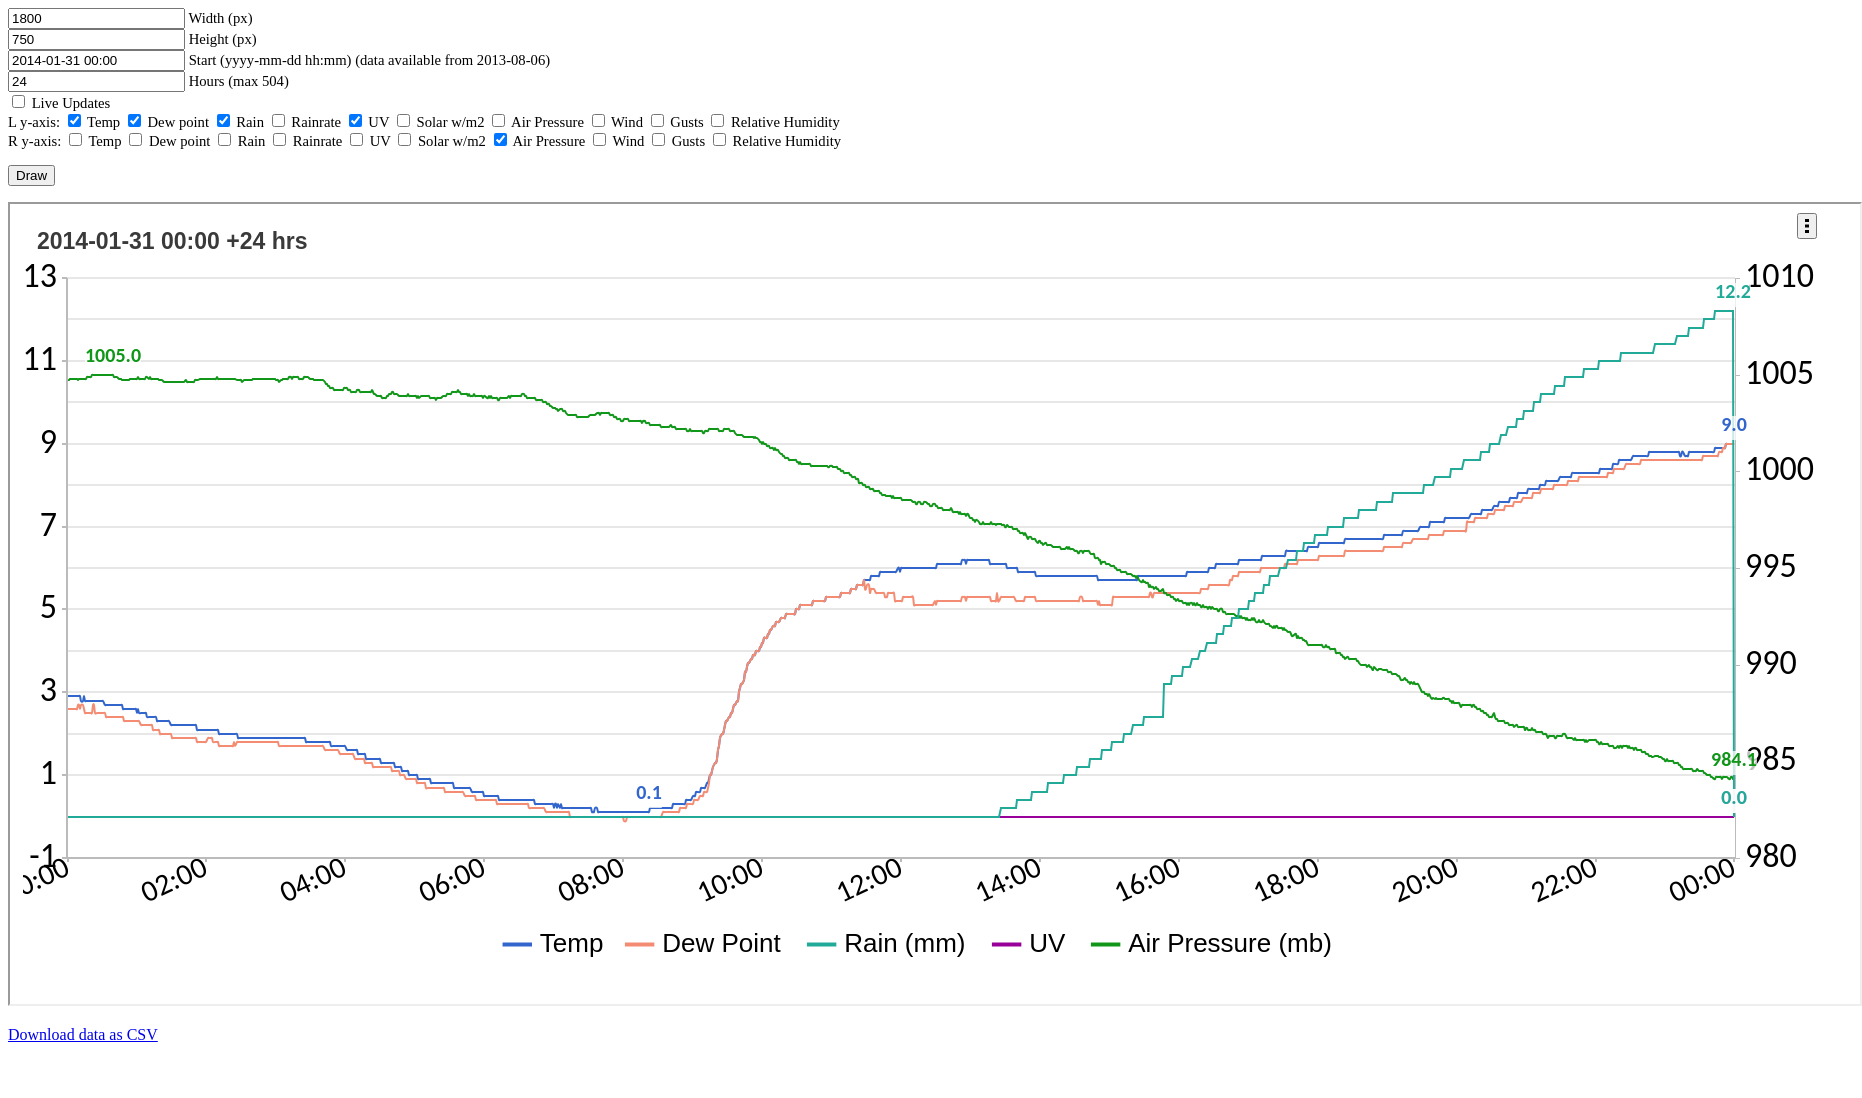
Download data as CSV (83, 1034)
